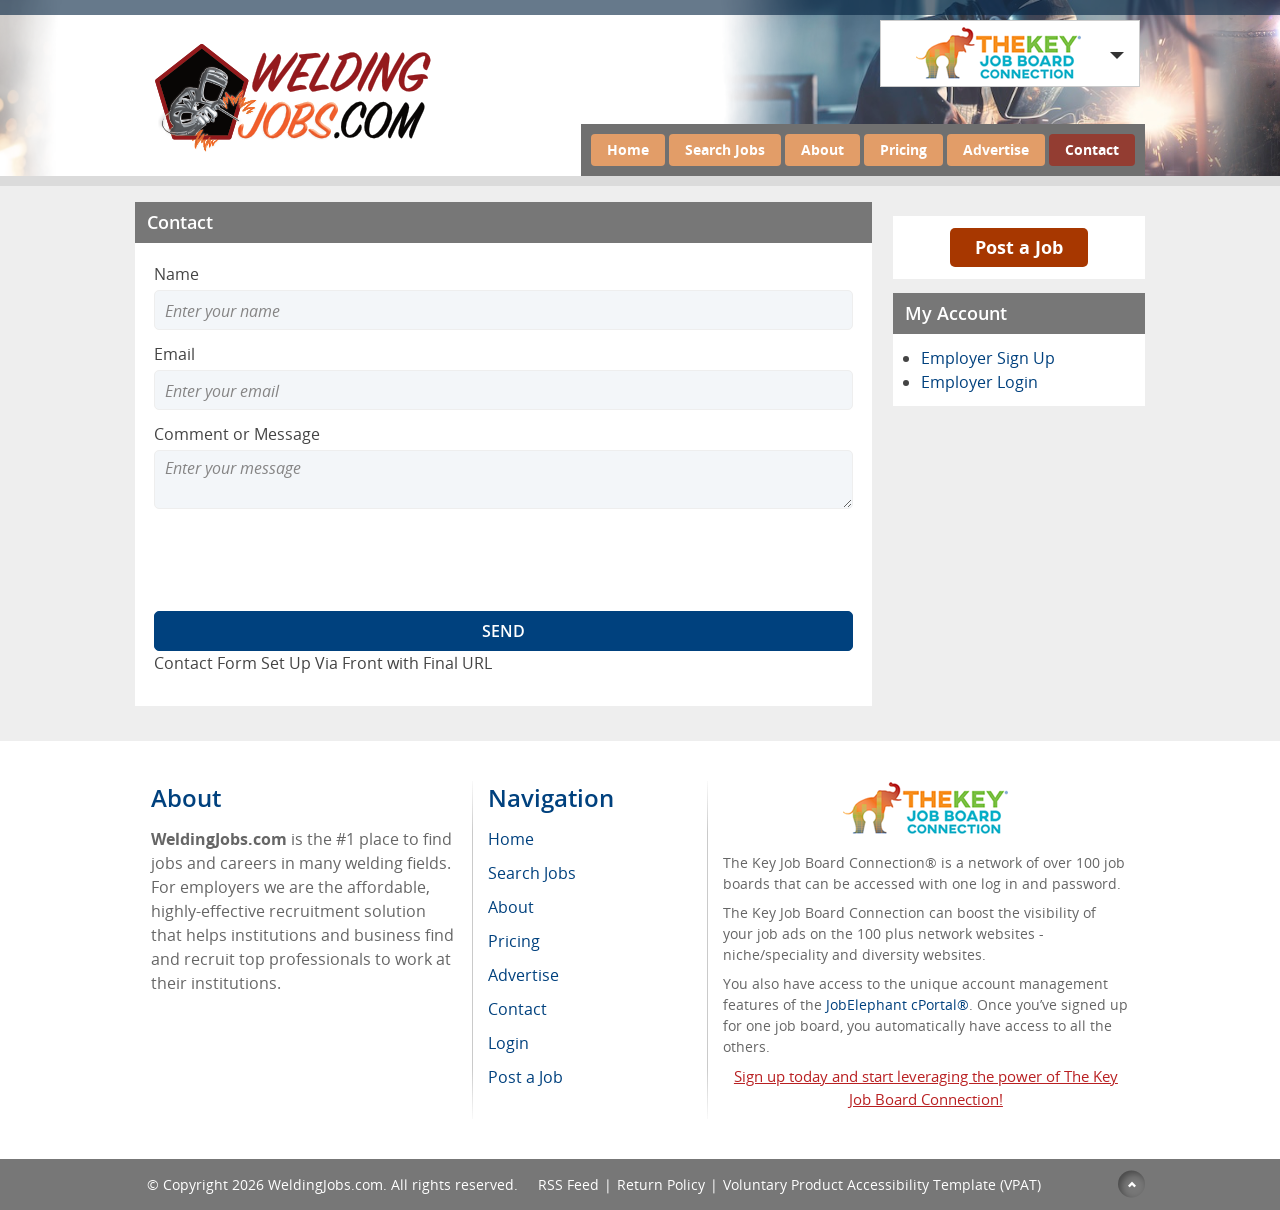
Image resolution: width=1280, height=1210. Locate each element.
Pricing (903, 149)
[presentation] (306, 560)
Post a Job (1019, 247)
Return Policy (661, 1184)
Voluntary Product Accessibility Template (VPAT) (882, 1184)
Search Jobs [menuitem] (532, 873)
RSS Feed (568, 1184)
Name (176, 274)
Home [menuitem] (511, 839)
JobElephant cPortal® (897, 1004)
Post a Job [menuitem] (525, 1077)
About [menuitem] (511, 907)
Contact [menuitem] (517, 1009)
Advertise (996, 149)
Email (174, 354)
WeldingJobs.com (325, 1184)
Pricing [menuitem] (514, 941)
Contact (1092, 149)
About (822, 149)
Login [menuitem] (508, 1043)
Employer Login (979, 382)
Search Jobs (725, 149)
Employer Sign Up (988, 358)
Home (628, 149)
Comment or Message (237, 434)
